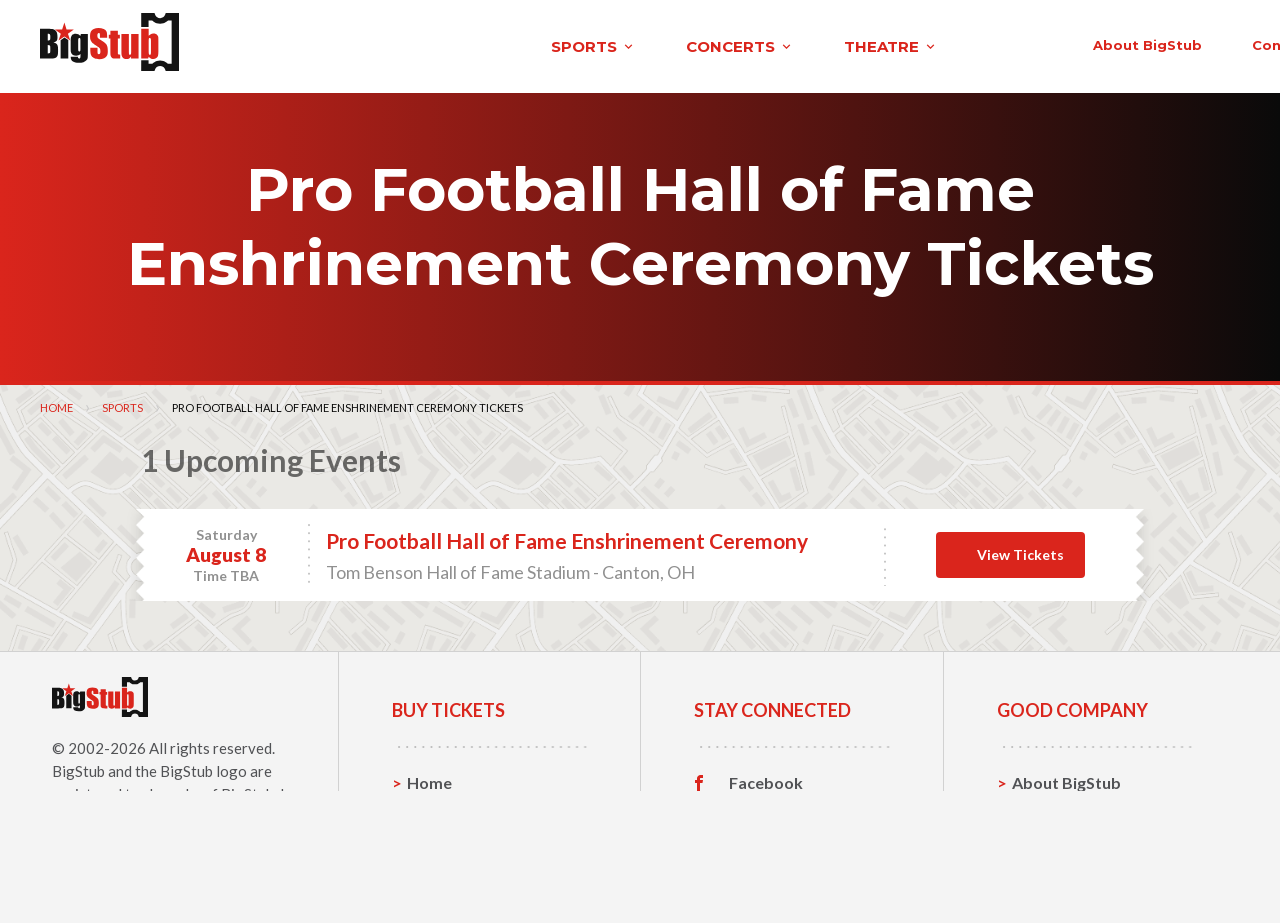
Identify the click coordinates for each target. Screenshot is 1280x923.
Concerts (441, 838)
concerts (413, 43)
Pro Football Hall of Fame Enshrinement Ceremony (567, 534)
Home (56, 401)
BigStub (78, 765)
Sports (122, 401)
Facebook (766, 777)
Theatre (437, 869)
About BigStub (792, 42)
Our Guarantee (1068, 869)
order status (1077, 42)
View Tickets (1020, 548)
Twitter (757, 808)
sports (266, 43)
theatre (564, 43)
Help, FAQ (1049, 838)
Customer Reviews (799, 870)
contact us (938, 42)
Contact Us (1054, 807)
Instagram (767, 839)
